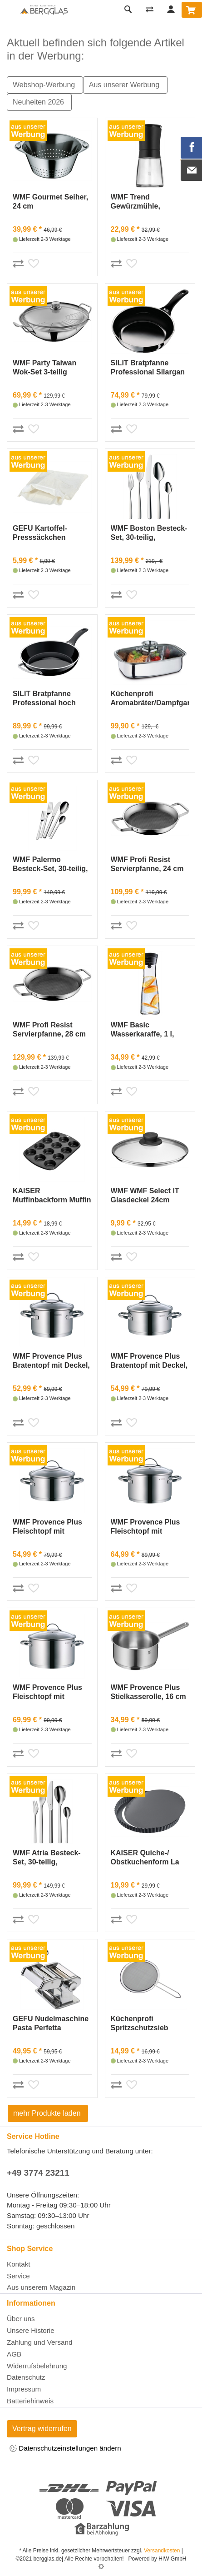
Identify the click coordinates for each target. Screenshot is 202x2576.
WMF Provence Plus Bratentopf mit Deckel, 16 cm (51, 1361)
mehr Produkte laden (48, 2113)
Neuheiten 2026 (39, 102)
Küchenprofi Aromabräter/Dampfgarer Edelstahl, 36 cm (150, 699)
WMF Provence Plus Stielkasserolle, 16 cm (148, 1692)
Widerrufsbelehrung (37, 2366)
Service (18, 2276)
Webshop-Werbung (45, 85)
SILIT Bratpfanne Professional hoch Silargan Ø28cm (44, 699)
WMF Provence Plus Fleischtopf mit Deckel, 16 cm (47, 1527)
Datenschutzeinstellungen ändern (65, 2449)
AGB (14, 2354)
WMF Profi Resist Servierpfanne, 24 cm (147, 864)
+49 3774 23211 (38, 2172)
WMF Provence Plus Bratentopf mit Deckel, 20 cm (149, 1361)
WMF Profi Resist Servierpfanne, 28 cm (49, 1029)
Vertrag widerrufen (42, 2428)
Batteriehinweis (30, 2401)
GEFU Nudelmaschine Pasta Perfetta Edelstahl (51, 2024)
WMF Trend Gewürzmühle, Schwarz (135, 202)
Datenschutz (26, 2377)
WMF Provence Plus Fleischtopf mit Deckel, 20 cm (145, 1527)
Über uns (21, 2318)
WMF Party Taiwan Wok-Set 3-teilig (44, 367)
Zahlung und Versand (39, 2342)
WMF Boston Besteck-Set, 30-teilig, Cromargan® (149, 533)
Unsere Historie (30, 2330)
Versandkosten (162, 2550)
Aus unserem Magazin (41, 2287)
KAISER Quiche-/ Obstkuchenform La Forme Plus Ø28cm (145, 1858)
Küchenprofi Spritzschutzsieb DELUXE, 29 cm (139, 2024)
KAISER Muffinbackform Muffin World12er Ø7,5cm (52, 1196)
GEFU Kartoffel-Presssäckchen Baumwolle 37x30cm (48, 533)
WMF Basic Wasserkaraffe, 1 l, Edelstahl (142, 1030)
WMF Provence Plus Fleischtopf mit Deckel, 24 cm (47, 1692)
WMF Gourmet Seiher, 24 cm (50, 201)
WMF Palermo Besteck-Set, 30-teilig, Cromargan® (50, 864)
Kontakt (18, 2264)
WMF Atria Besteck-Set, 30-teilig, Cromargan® (47, 1858)
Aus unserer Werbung (125, 85)
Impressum (24, 2389)
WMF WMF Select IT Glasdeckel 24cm (145, 1195)
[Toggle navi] (9, 11)
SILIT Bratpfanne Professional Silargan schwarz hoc (148, 368)
